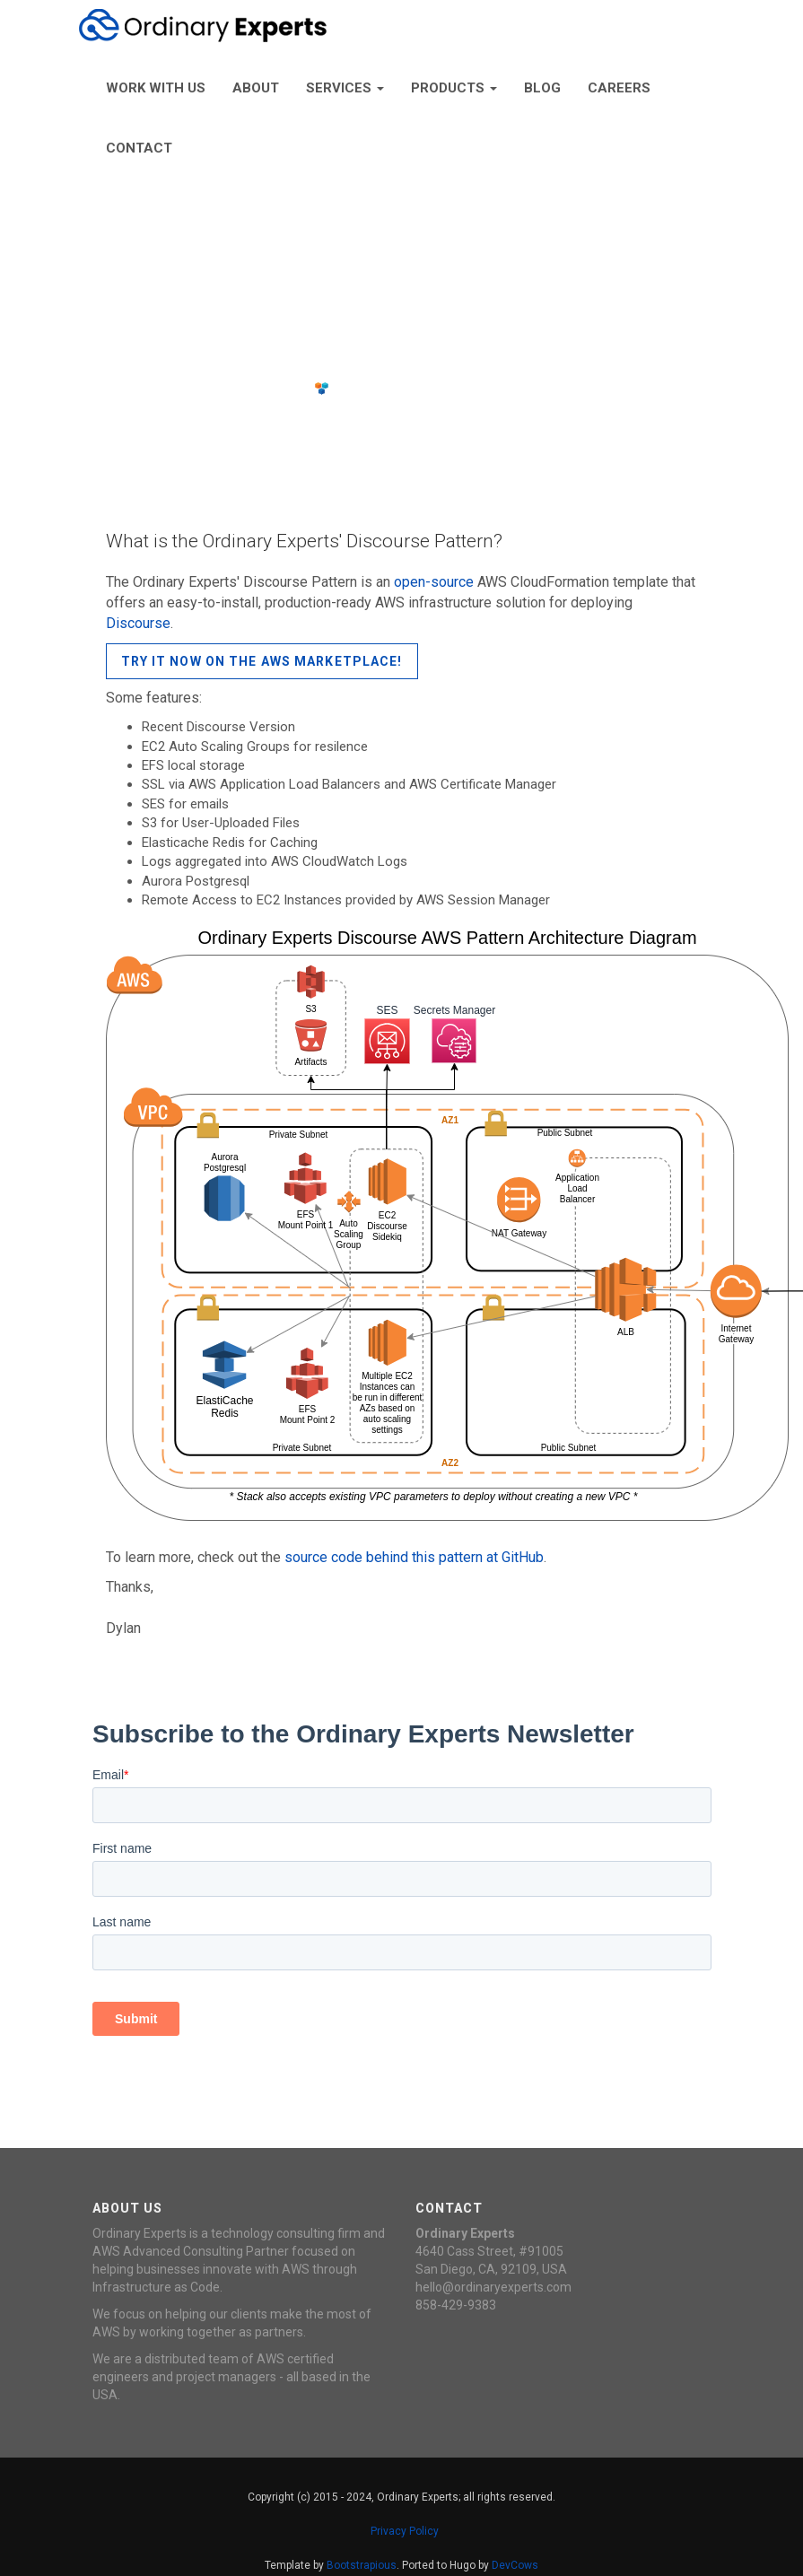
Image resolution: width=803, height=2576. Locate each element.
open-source (434, 581)
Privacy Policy (405, 2531)
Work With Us (155, 88)
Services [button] (345, 88)
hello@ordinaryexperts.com (493, 2287)
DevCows (515, 2565)
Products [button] (454, 88)
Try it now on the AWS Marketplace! (262, 661)
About (255, 88)
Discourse (138, 623)
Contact (139, 148)
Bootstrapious (362, 2565)
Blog (542, 88)
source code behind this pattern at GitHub (414, 1557)
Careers (619, 88)
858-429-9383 (455, 2305)
